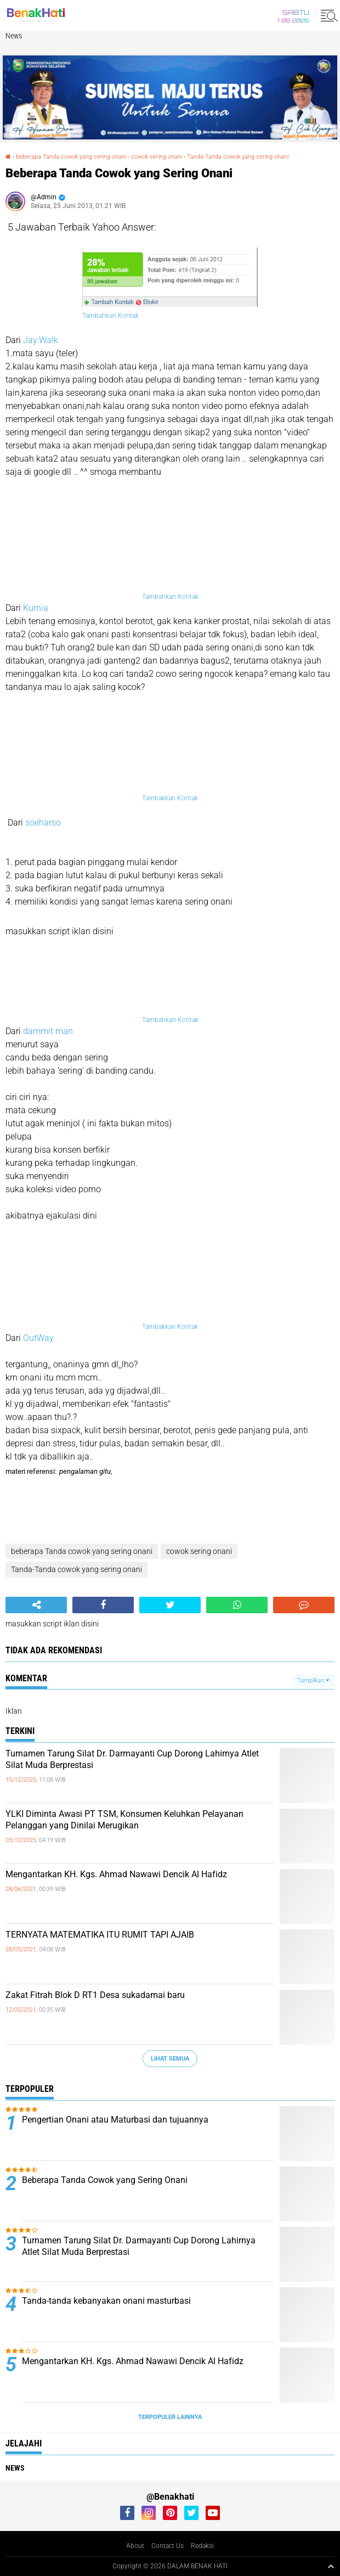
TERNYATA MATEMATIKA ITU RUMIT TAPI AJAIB (99, 1934)
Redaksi (202, 2546)
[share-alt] (36, 1605)
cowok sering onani (156, 156)
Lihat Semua (170, 2058)
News (13, 35)
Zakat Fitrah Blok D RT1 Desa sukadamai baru (95, 1995)
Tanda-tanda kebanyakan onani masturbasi (106, 2301)
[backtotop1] (330, 2566)
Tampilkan (313, 1680)
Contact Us (167, 2546)
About (135, 2546)
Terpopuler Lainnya (170, 2417)
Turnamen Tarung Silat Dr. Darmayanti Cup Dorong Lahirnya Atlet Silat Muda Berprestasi (132, 1759)
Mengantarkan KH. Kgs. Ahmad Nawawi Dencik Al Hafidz (116, 1874)
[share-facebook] (103, 1605)
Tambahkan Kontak (110, 315)
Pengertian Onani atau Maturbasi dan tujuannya (115, 2119)
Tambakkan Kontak (170, 798)
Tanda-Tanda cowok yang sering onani (237, 156)
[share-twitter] (170, 1605)
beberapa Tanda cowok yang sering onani (71, 156)
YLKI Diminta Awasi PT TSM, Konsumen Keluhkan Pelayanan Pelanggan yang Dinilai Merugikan (124, 1820)
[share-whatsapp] (237, 1605)
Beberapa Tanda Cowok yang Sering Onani (105, 2180)
